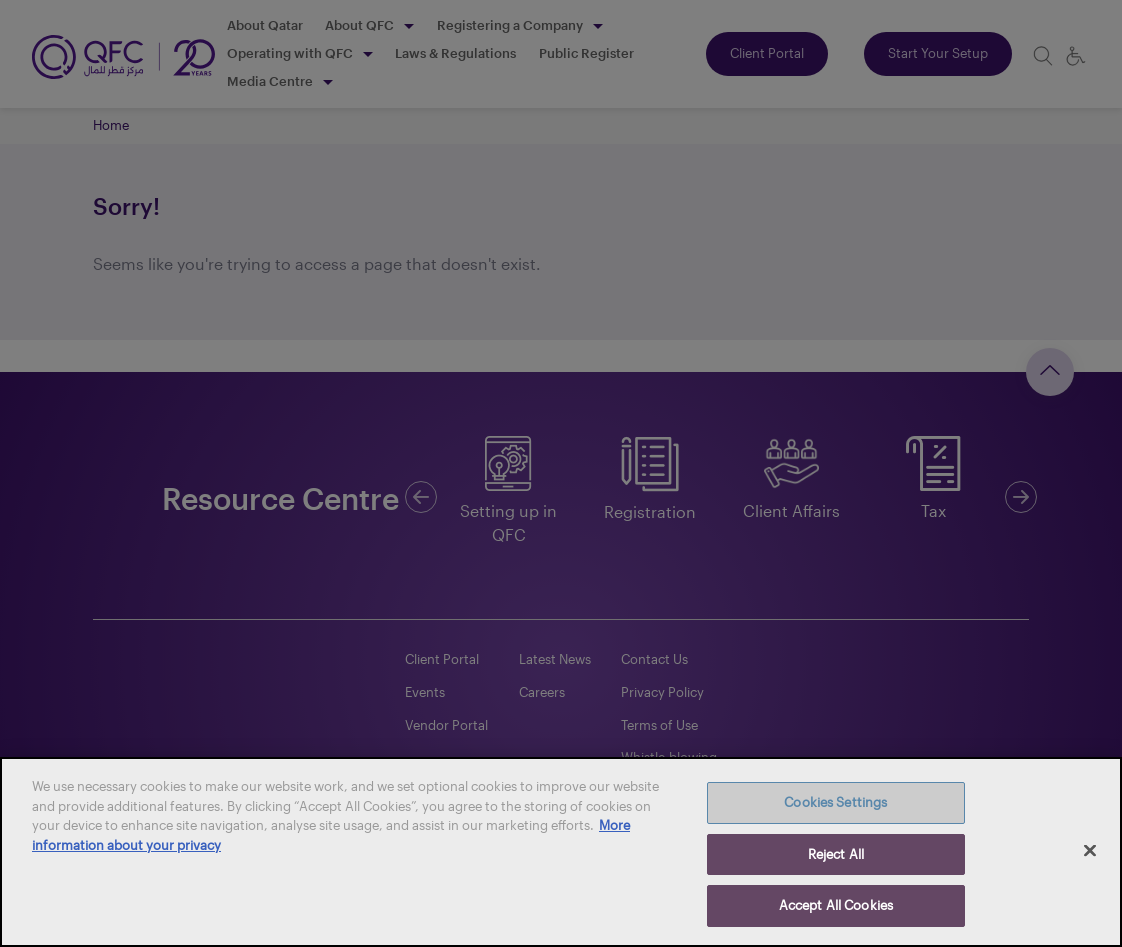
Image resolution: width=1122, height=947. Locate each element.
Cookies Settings (835, 802)
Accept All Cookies (836, 905)
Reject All (836, 854)
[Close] (1090, 851)
